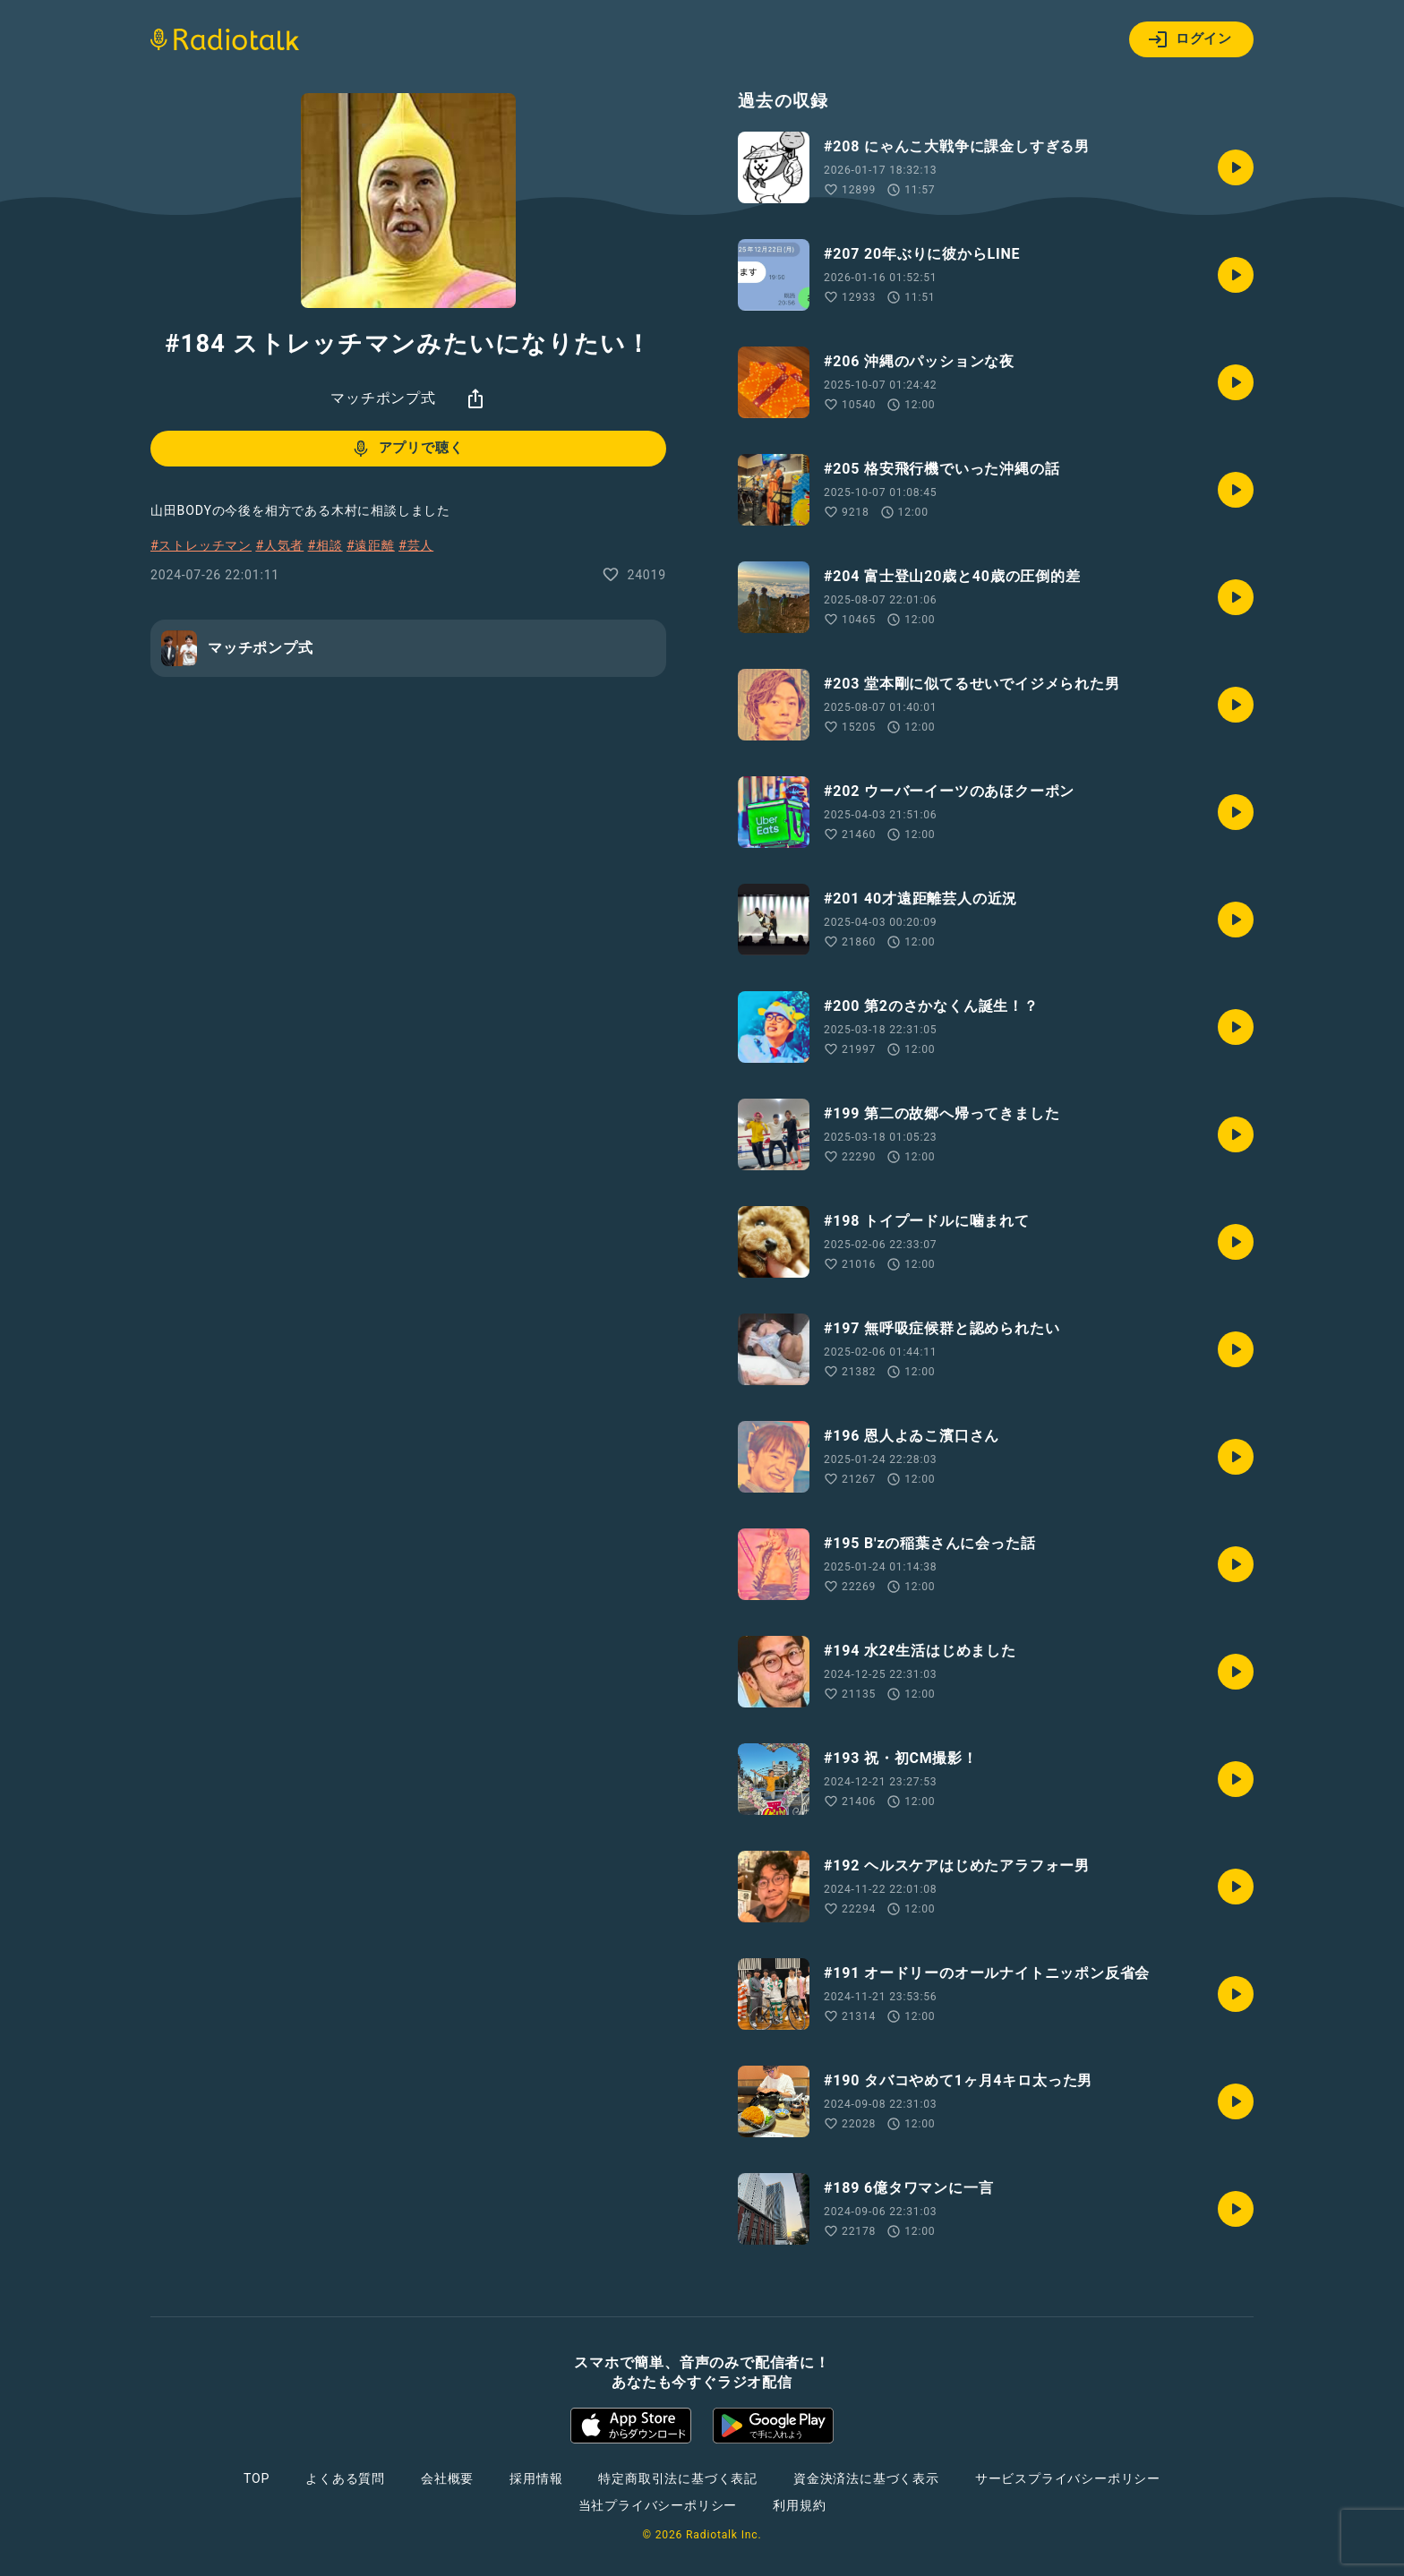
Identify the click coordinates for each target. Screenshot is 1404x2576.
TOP (257, 2478)
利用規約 (799, 2505)
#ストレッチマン (201, 545)
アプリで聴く (407, 448)
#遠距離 (371, 545)
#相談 (325, 545)
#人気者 (279, 545)
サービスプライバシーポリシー (1067, 2478)
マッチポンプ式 (383, 398)
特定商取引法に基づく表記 (678, 2478)
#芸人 (415, 545)
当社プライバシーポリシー (658, 2505)
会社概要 (447, 2478)
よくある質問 (345, 2478)
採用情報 (535, 2478)
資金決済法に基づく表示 (866, 2478)
